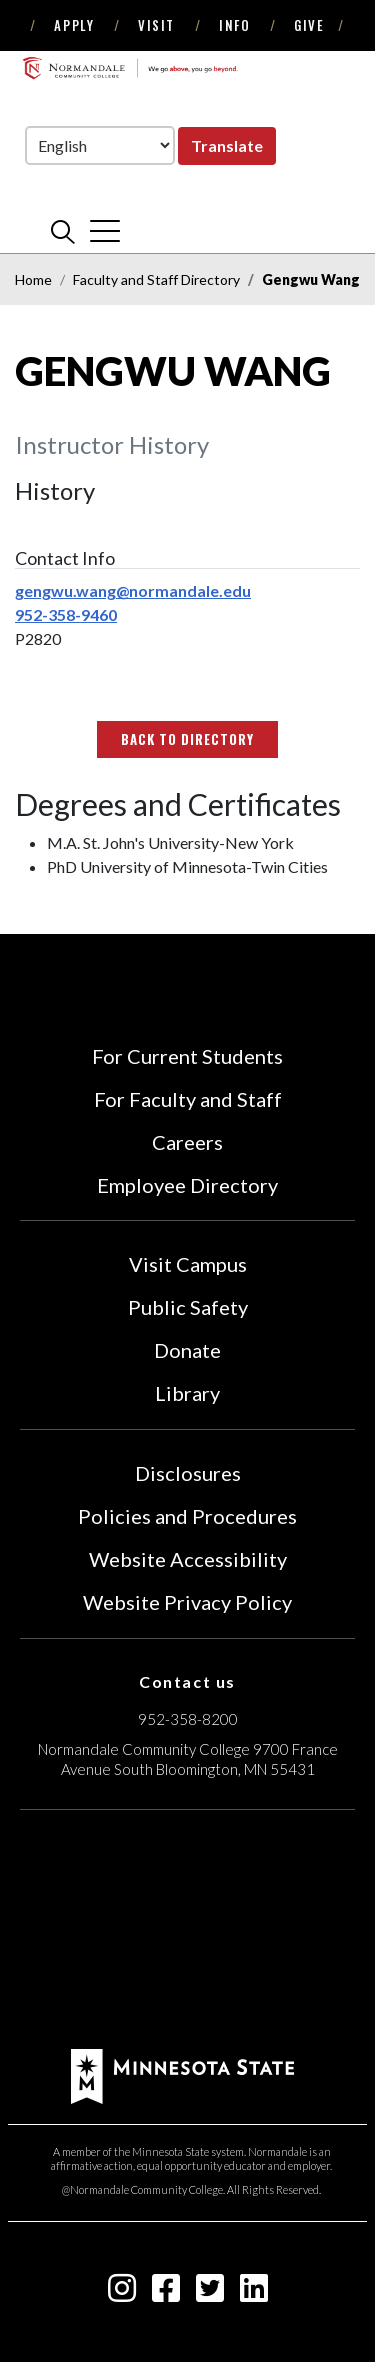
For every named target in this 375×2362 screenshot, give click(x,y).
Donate (187, 1350)
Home (33, 279)
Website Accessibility (188, 1559)
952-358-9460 (66, 614)
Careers (187, 1142)
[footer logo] (182, 2074)
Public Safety (188, 1307)
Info (234, 25)
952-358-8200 (188, 1719)
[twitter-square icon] (210, 2293)
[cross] (105, 231)
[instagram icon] (122, 2293)
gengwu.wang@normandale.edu (133, 590)
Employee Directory (187, 1185)
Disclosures (188, 1473)
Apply (74, 25)
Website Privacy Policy (187, 1602)
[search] (63, 231)
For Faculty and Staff (188, 1099)
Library (187, 1393)
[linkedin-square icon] (254, 2293)
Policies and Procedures (187, 1516)
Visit (156, 25)
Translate (227, 145)
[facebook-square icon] (166, 2293)
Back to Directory (188, 739)
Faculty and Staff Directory (156, 279)
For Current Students (187, 1056)
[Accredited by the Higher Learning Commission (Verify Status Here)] (188, 1932)
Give (309, 25)
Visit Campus (188, 1264)
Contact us (187, 1681)
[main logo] (130, 68)
